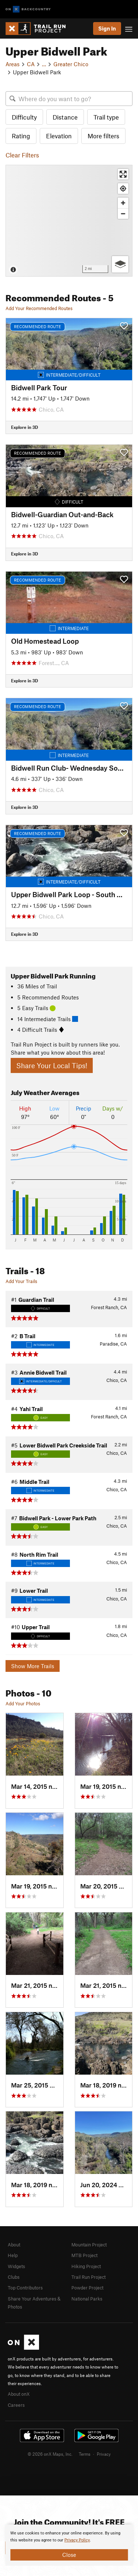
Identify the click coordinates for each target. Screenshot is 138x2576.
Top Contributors (25, 2288)
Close (69, 2554)
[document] (69, 2545)
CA (31, 64)
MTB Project (84, 2255)
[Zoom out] (123, 213)
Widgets (16, 2266)
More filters (103, 135)
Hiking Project (86, 2266)
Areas (13, 64)
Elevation (59, 135)
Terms (85, 2453)
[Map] (69, 220)
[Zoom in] (123, 203)
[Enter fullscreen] (123, 174)
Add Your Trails (21, 1281)
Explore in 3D (24, 427)
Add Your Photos (23, 1703)
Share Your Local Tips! (51, 1065)
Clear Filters (22, 155)
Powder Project (87, 2288)
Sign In (107, 28)
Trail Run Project (88, 2277)
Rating (21, 135)
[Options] (120, 264)
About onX (19, 2394)
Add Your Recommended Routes (39, 308)
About (14, 2245)
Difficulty (24, 117)
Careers (16, 2405)
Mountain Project (89, 2245)
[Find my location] (123, 188)
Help (13, 2255)
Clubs (14, 2277)
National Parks (86, 2299)
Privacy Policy (77, 2540)
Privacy (104, 2453)
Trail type (106, 117)
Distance (65, 117)
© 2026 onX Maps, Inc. (50, 2453)
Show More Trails (32, 1666)
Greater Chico (70, 64)
